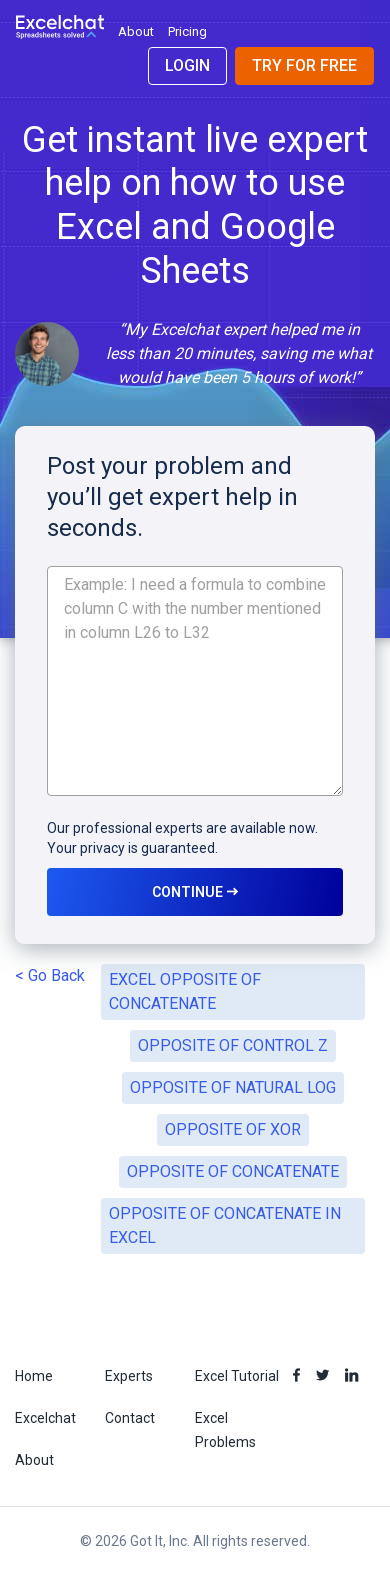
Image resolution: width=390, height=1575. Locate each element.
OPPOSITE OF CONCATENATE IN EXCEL (225, 1225)
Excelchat (45, 1418)
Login (187, 65)
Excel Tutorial (237, 1376)
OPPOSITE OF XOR (233, 1129)
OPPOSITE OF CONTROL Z (233, 1045)
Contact (130, 1418)
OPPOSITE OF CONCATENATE (233, 1171)
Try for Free (304, 65)
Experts (129, 1376)
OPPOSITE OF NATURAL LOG (233, 1087)
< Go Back (50, 975)
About (136, 31)
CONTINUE (195, 892)
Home (34, 1376)
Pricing (187, 31)
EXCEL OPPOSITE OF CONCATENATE (185, 991)
